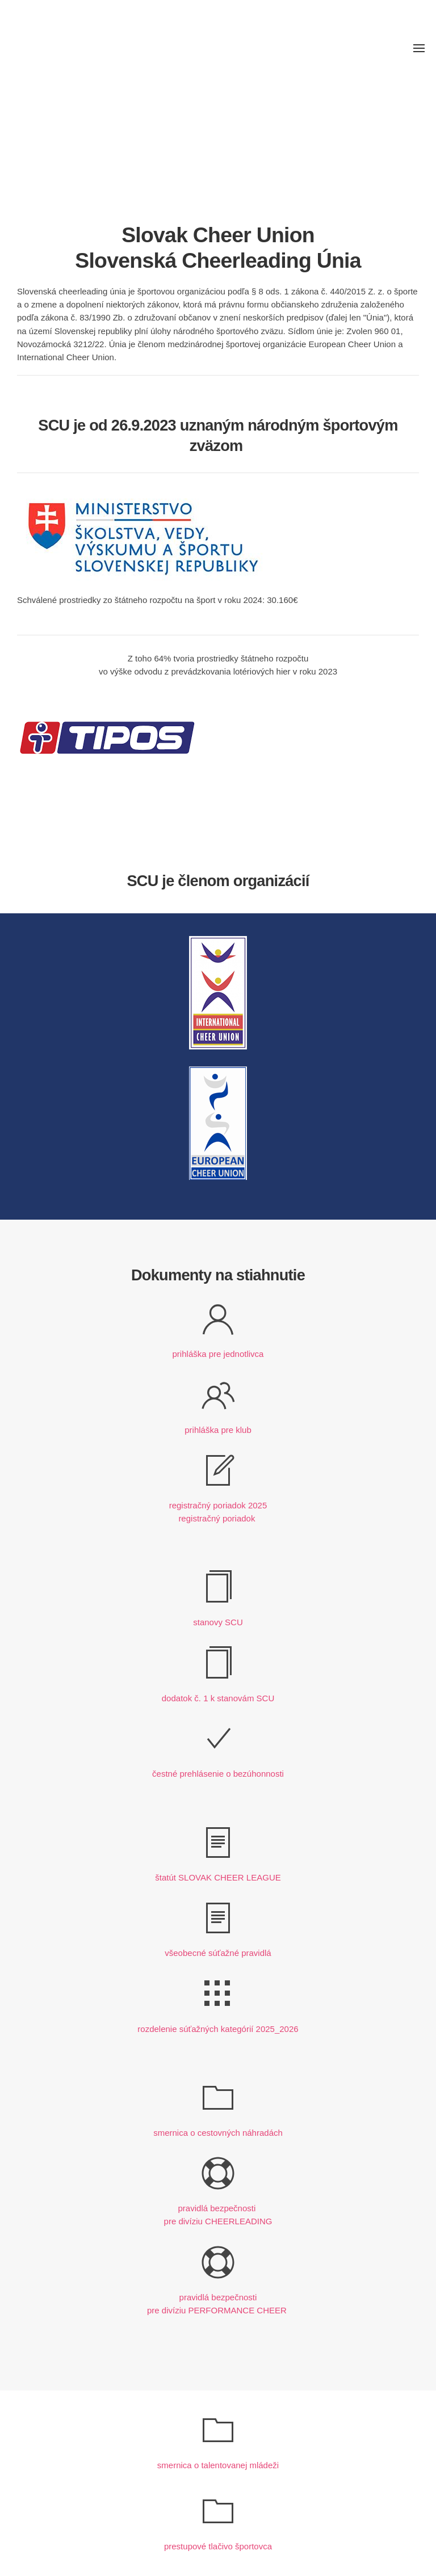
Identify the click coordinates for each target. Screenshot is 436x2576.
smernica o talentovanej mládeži (218, 2465)
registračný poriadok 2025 (218, 1505)
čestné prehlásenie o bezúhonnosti (218, 1773)
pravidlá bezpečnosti (218, 2208)
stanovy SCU (218, 1622)
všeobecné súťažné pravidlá (218, 1953)
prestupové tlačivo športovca (218, 2546)
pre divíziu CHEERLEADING (218, 2221)
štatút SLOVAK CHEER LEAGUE (217, 1877)
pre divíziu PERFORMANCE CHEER (217, 2310)
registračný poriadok (216, 1518)
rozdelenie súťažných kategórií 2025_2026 (217, 2029)
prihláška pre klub (218, 1430)
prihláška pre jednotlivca (218, 1354)
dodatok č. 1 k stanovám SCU (218, 1698)
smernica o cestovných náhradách (218, 2132)
